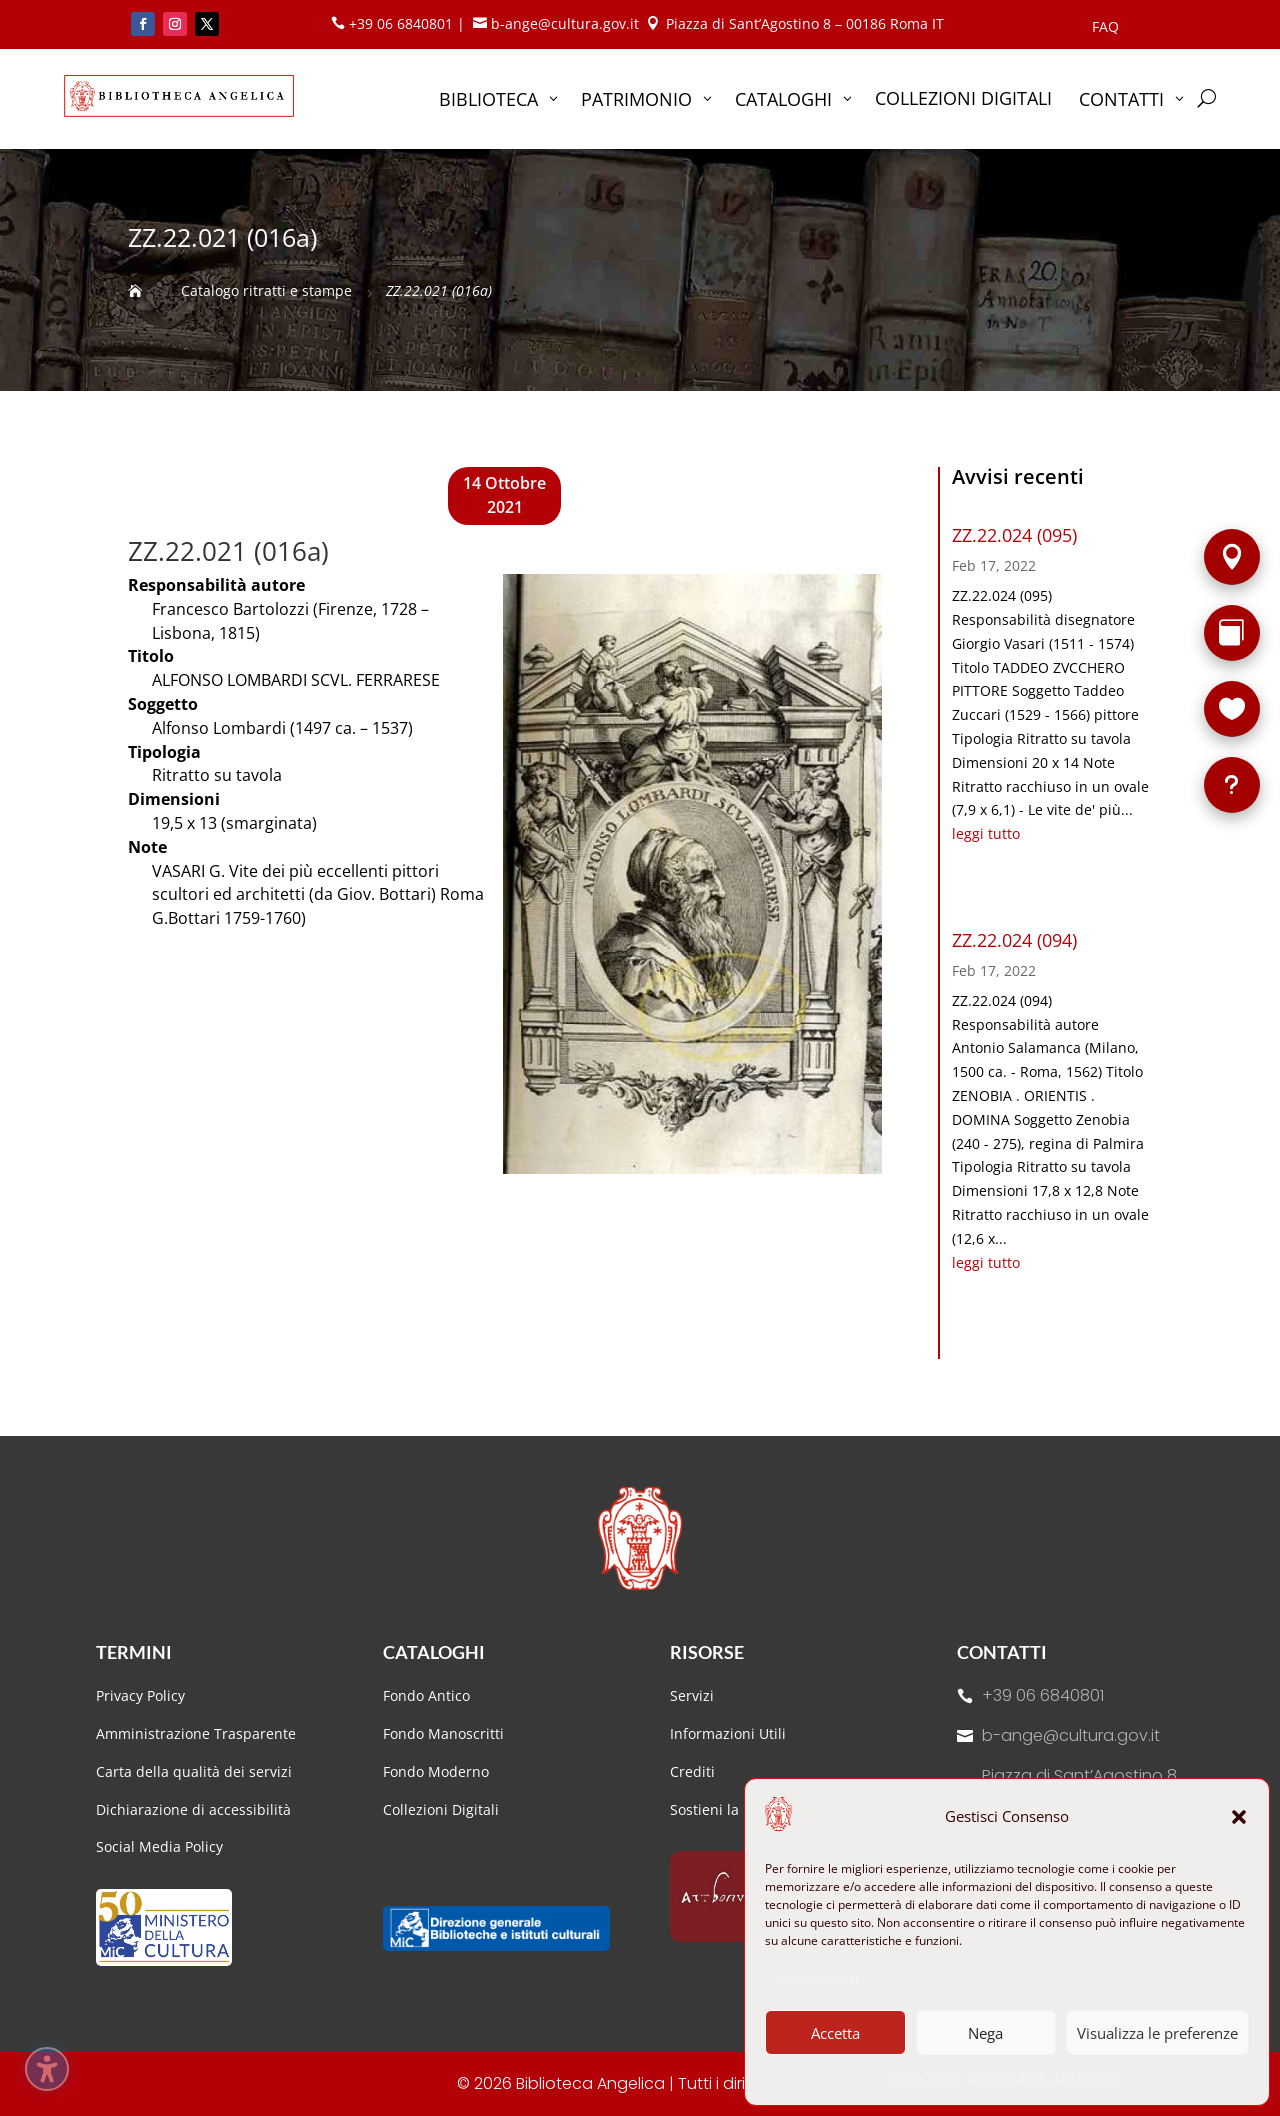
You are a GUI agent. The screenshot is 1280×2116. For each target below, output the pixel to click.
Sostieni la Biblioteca (739, 1809)
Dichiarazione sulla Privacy (1043, 2077)
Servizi (692, 1695)
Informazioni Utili (728, 1733)
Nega (985, 2033)
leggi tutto (986, 833)
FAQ (1105, 28)
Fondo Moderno (436, 1771)
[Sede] (1232, 557)
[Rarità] (1232, 633)
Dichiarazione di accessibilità (195, 1809)
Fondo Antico (426, 1695)
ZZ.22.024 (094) (1014, 940)
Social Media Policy (159, 1846)
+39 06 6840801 (1043, 1695)
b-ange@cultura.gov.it (1071, 1735)
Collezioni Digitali (441, 1809)
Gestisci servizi (816, 1977)
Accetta (835, 2033)
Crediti (692, 1771)
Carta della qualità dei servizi (194, 1771)
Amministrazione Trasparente (196, 1733)
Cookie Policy (922, 2077)
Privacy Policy (140, 1695)
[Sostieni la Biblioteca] (1232, 709)
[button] (1239, 1817)
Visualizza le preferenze (1157, 2033)
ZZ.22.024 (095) (1014, 535)
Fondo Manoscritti (443, 1733)
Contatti (1002, 1652)
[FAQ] (1232, 785)
